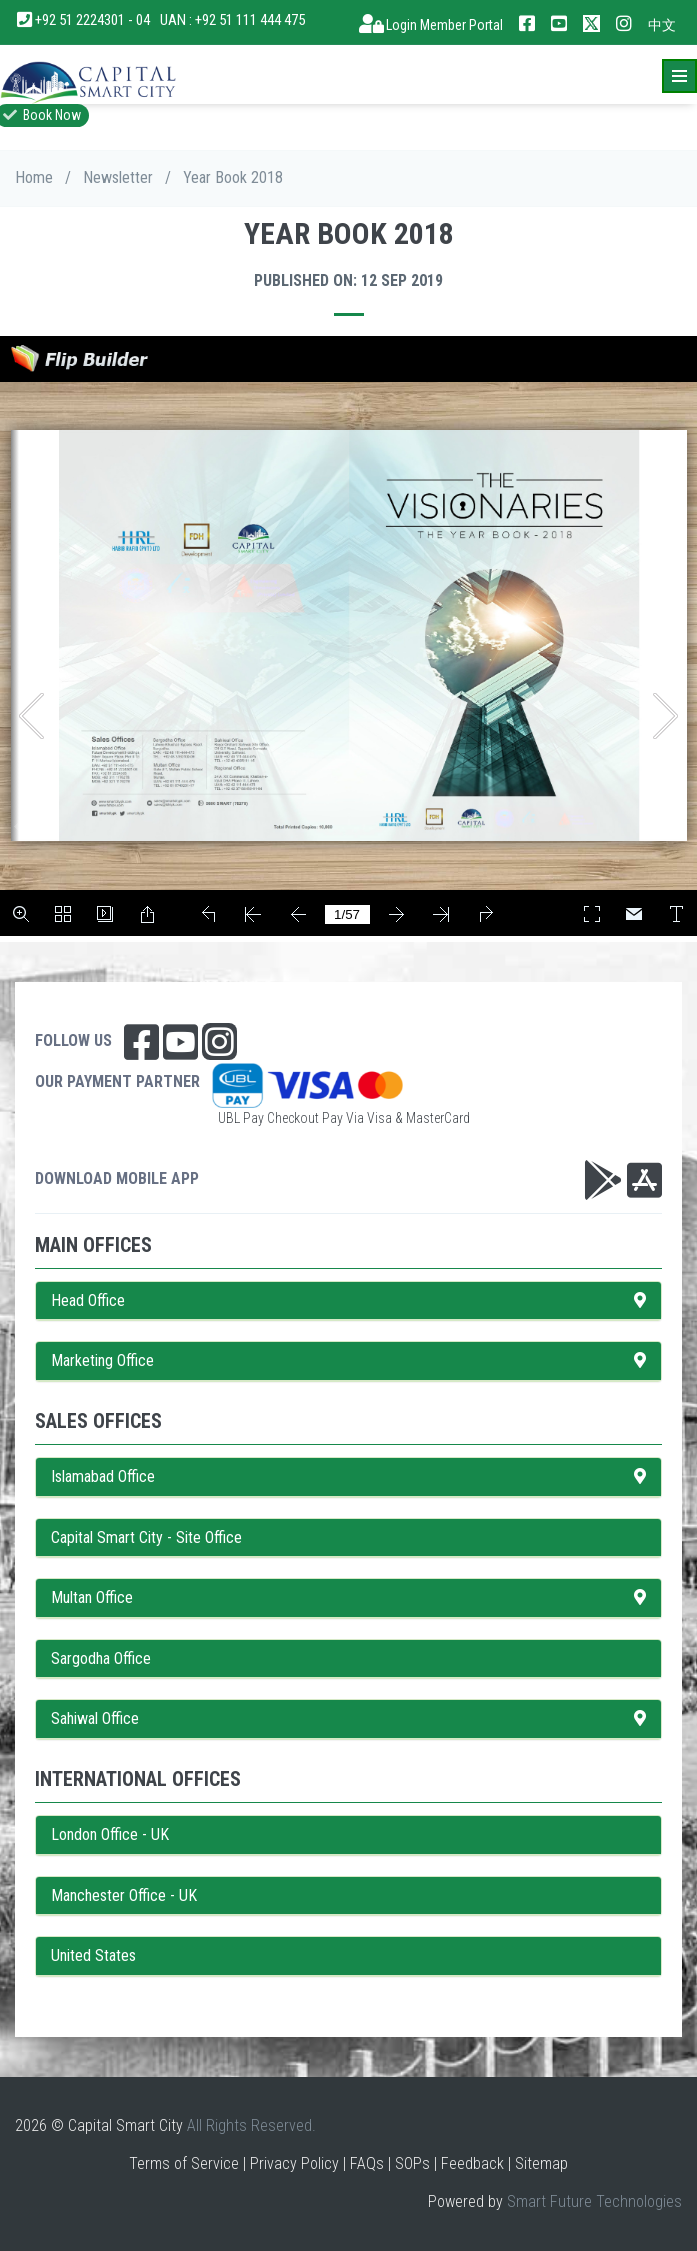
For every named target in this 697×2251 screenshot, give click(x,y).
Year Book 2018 (233, 177)
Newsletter (118, 177)
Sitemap (541, 2163)
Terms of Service (184, 2163)
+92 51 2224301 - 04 (84, 20)
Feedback (472, 2163)
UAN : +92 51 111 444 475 (232, 20)
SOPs (412, 2163)
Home (34, 177)
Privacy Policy (294, 2163)
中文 (662, 25)
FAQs (367, 2163)
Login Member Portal (431, 25)
